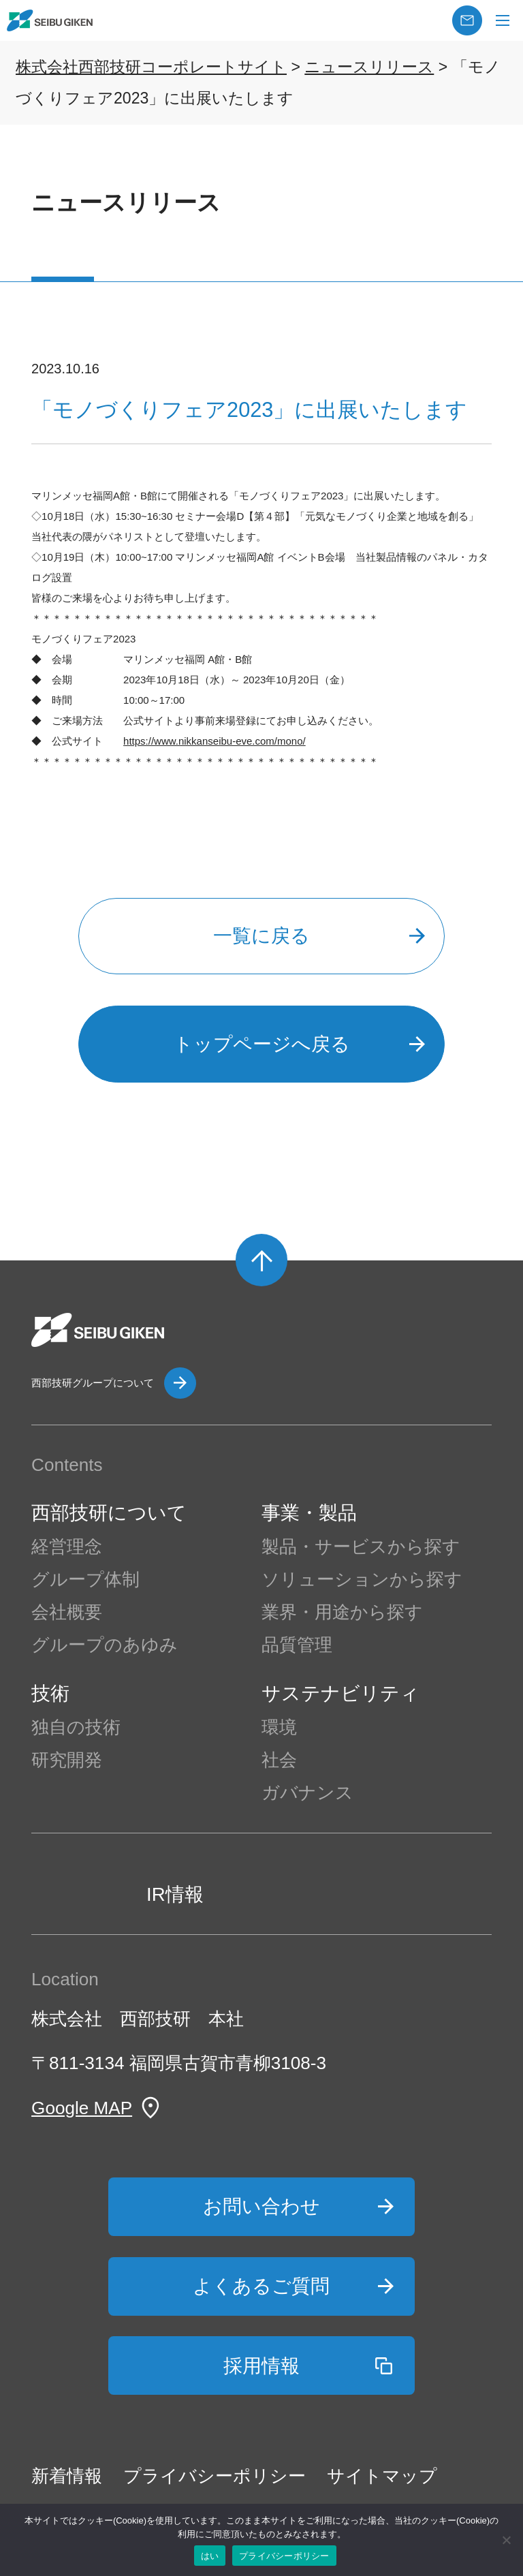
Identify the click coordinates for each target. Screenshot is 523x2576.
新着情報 (66, 2476)
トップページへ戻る (262, 1044)
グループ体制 (85, 1579)
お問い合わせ (261, 2206)
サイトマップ (382, 2476)
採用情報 (261, 2365)
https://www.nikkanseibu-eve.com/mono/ (214, 741)
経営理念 (66, 1546)
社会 (279, 1760)
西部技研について (109, 1512)
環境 (279, 1727)
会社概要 (66, 1612)
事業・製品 (309, 1512)
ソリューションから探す (362, 1579)
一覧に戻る (261, 935)
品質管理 (297, 1644)
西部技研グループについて (92, 1382)
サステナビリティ (340, 1693)
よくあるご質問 (261, 2286)
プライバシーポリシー (214, 2476)
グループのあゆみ (104, 1644)
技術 (50, 1693)
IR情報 (175, 1894)
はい (210, 2556)
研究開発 (66, 1760)
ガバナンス (307, 1792)
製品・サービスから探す (361, 1546)
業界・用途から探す (342, 1612)
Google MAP (81, 2108)
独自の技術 (76, 1727)
